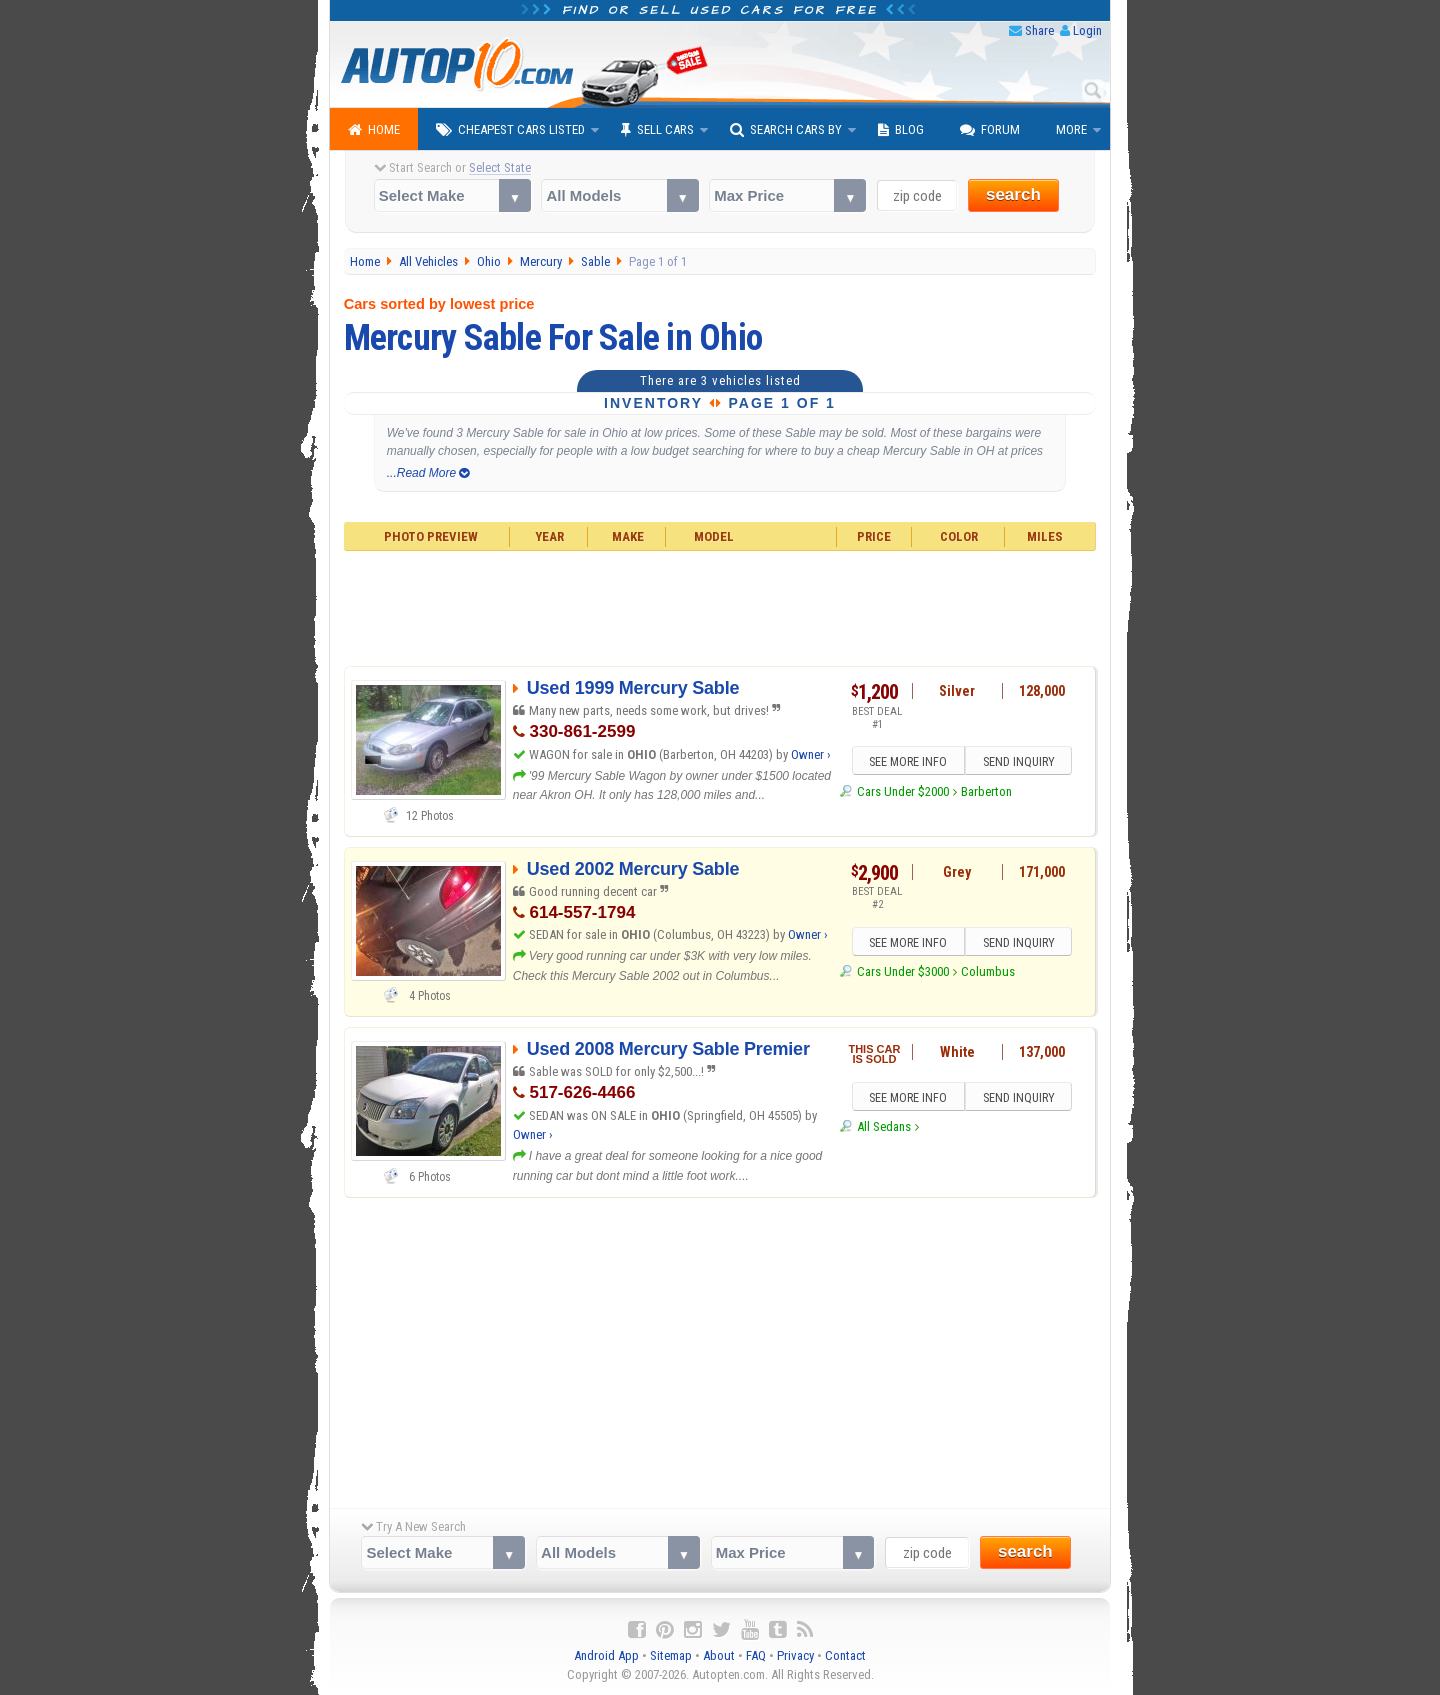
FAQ (756, 1655)
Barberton (986, 791)
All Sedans (884, 1127)
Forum (990, 130)
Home (374, 130)
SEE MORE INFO (907, 762)
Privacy (795, 1655)
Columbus (988, 972)
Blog (901, 130)
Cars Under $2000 (903, 791)
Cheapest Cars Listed (510, 130)
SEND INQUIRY (1020, 762)
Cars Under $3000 (903, 972)
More (1071, 129)
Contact (845, 1655)
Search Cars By (786, 130)
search (1013, 194)
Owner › (811, 754)
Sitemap (671, 1655)
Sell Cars (657, 130)
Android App (606, 1655)
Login (1087, 30)
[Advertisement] (720, 606)
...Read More (428, 473)
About (719, 1655)
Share (1039, 30)
